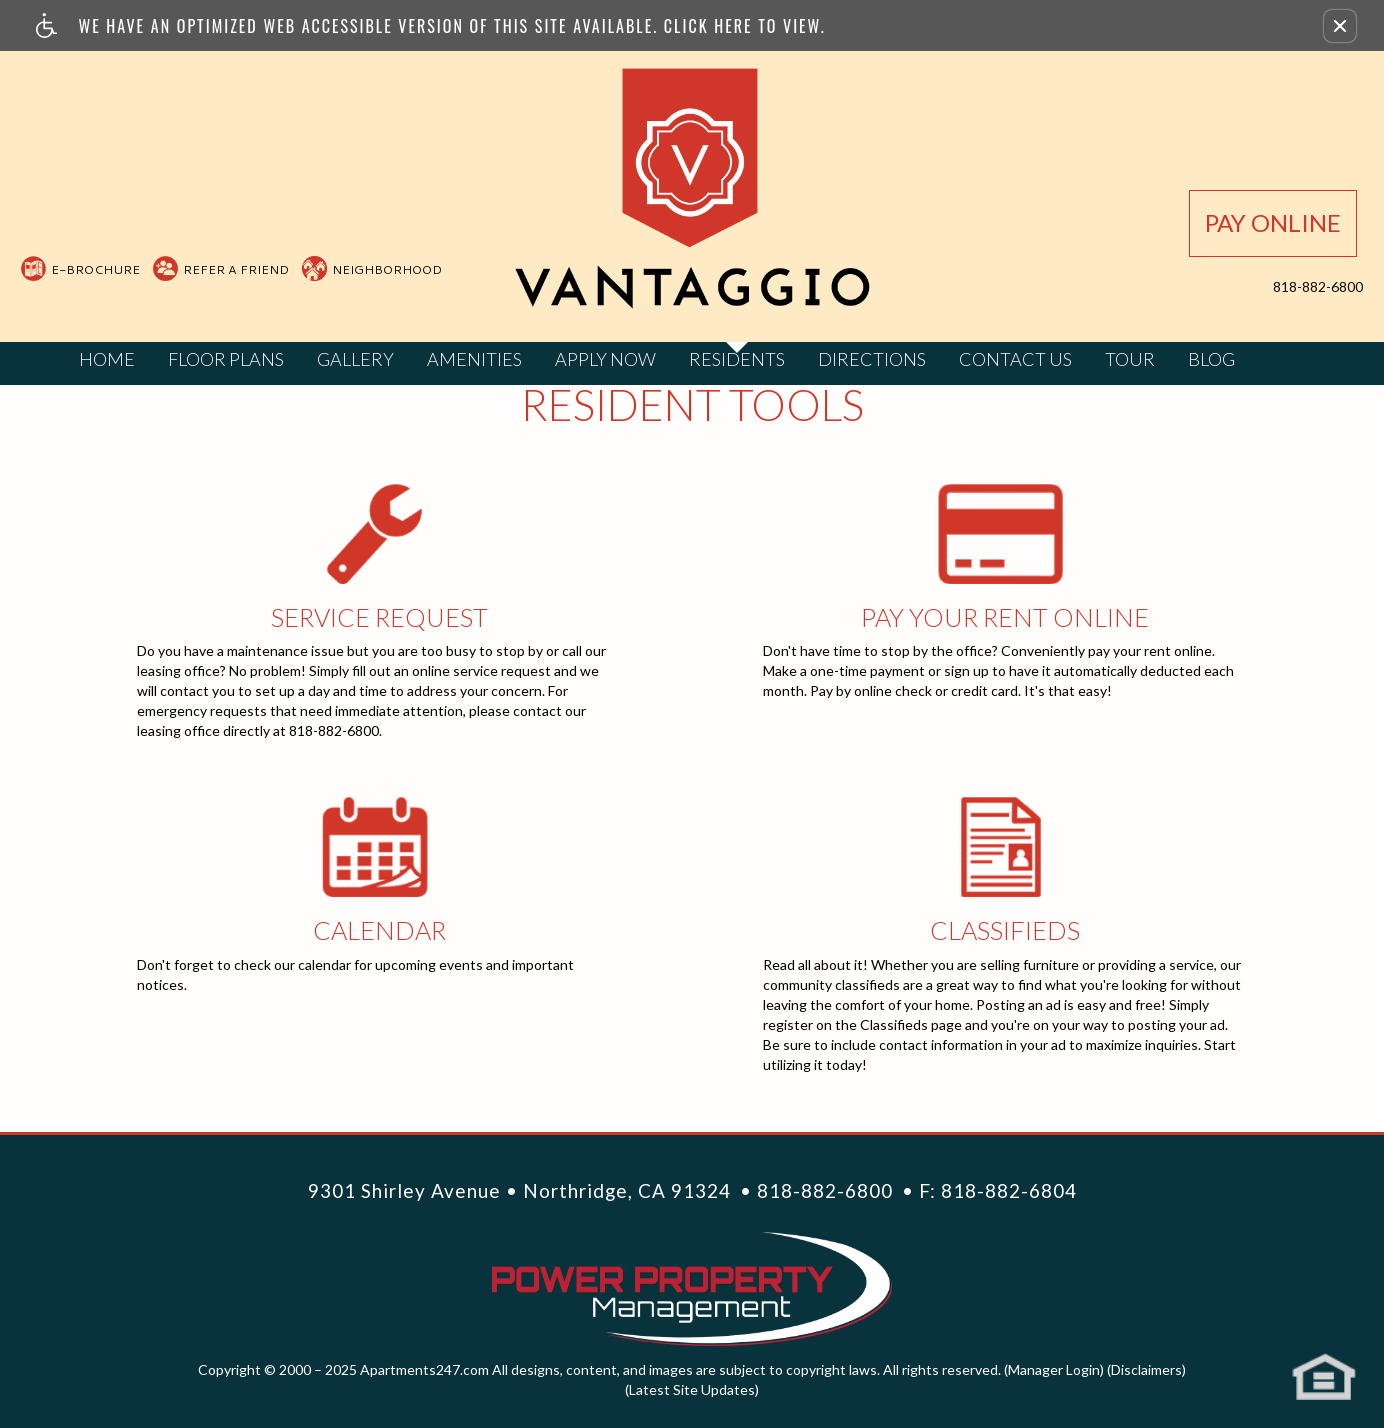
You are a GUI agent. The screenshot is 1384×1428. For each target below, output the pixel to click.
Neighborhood (387, 269)
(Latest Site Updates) (692, 1389)
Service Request (379, 534)
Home (107, 359)
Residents (737, 359)
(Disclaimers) (1146, 1369)
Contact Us (1015, 359)
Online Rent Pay (1005, 534)
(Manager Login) (1054, 1369)
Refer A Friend (236, 269)
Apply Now (605, 359)
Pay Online (1273, 222)
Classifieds (1005, 847)
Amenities (474, 359)
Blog (1211, 359)
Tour (1130, 359)
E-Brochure (95, 269)
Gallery (355, 359)
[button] (1340, 26)
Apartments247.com (424, 1369)
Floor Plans (226, 359)
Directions (872, 359)
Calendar (379, 847)
